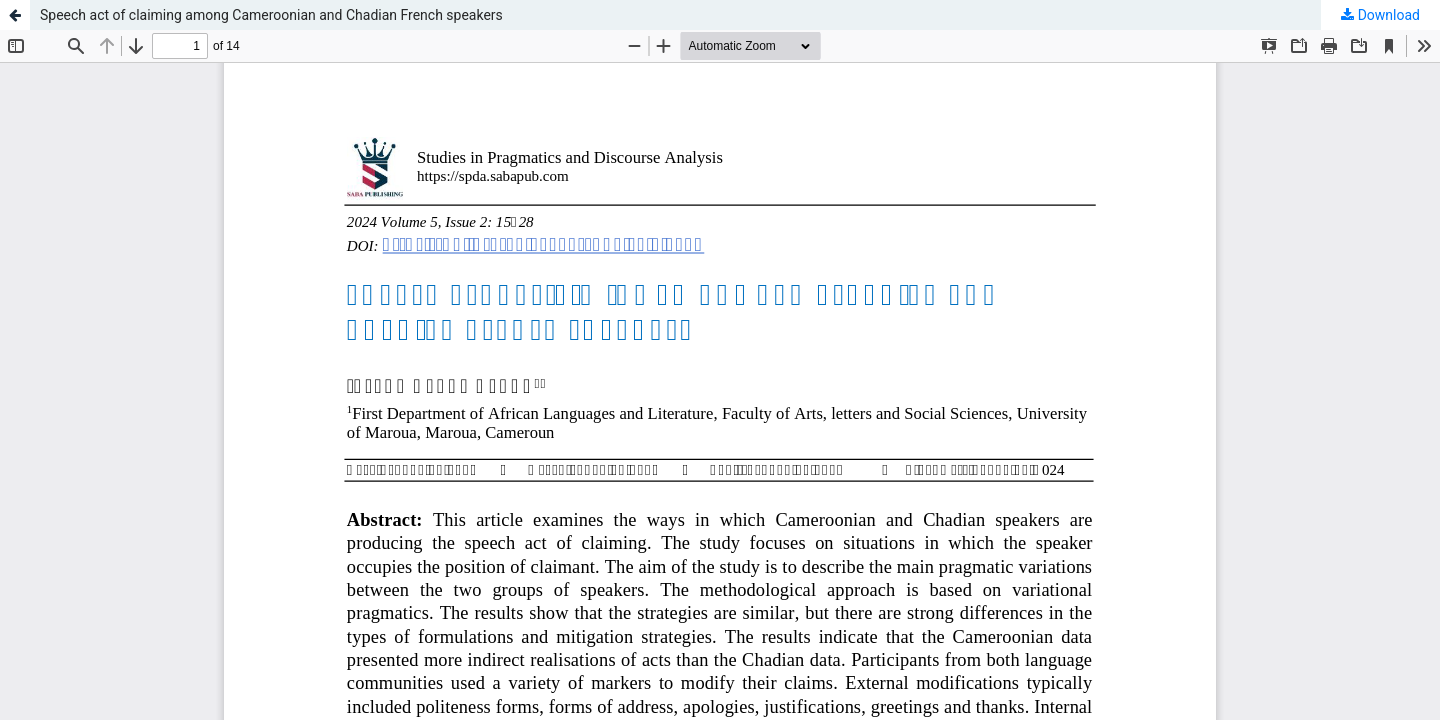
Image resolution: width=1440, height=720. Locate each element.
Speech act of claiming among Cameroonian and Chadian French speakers (271, 15)
